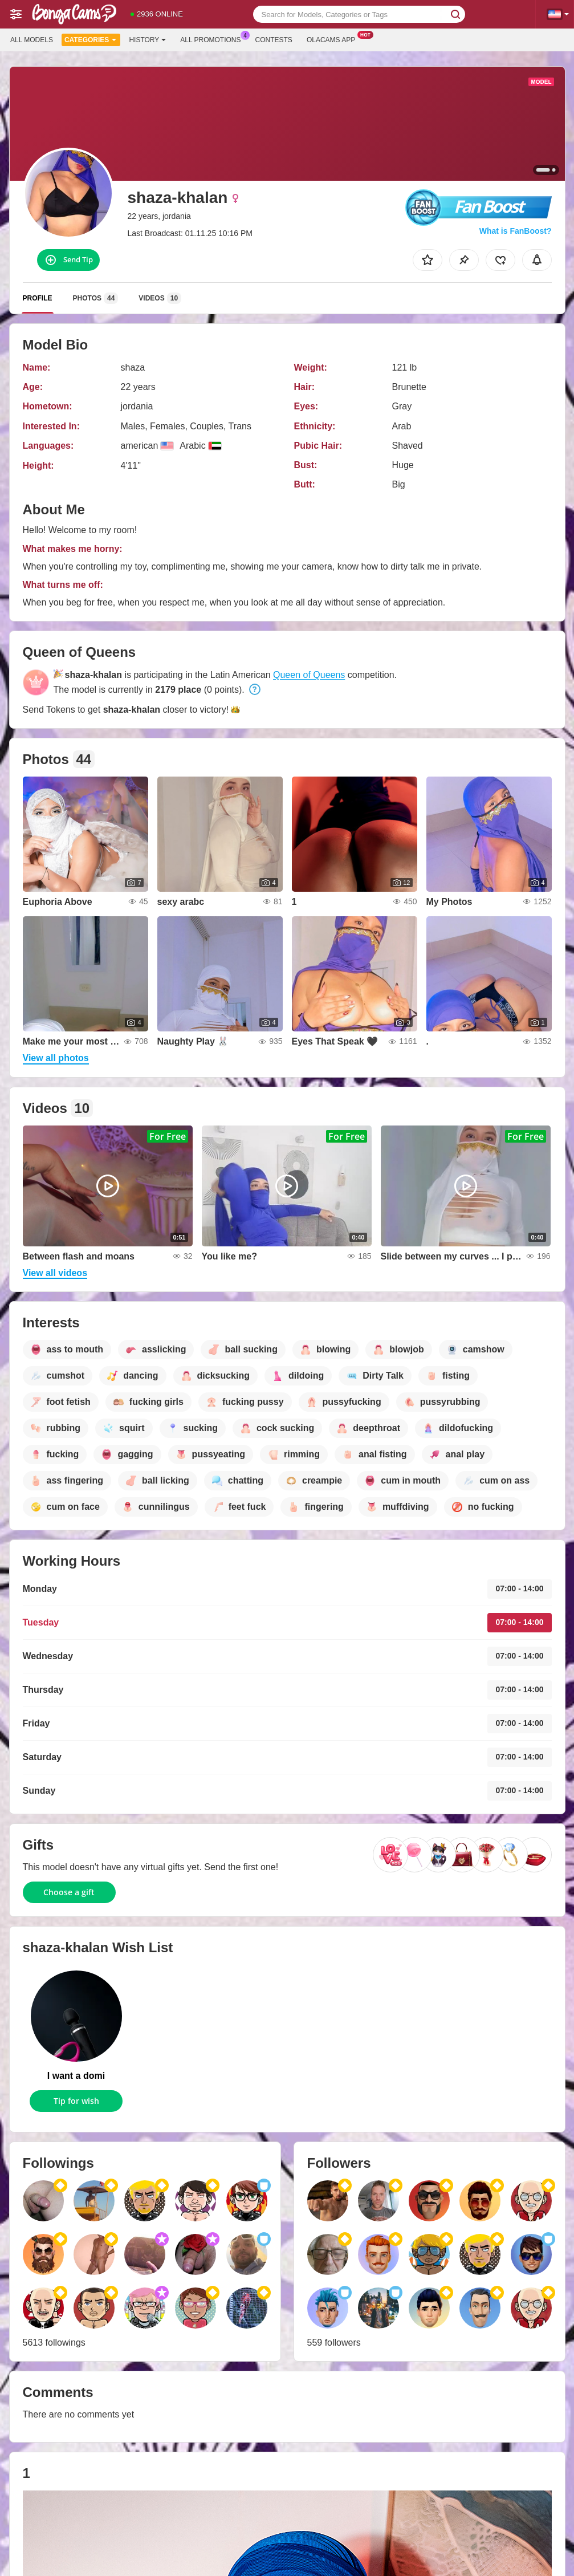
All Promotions (213, 39)
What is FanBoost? (515, 230)
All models (31, 40)
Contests (273, 40)
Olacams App (334, 39)
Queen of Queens (309, 675)
